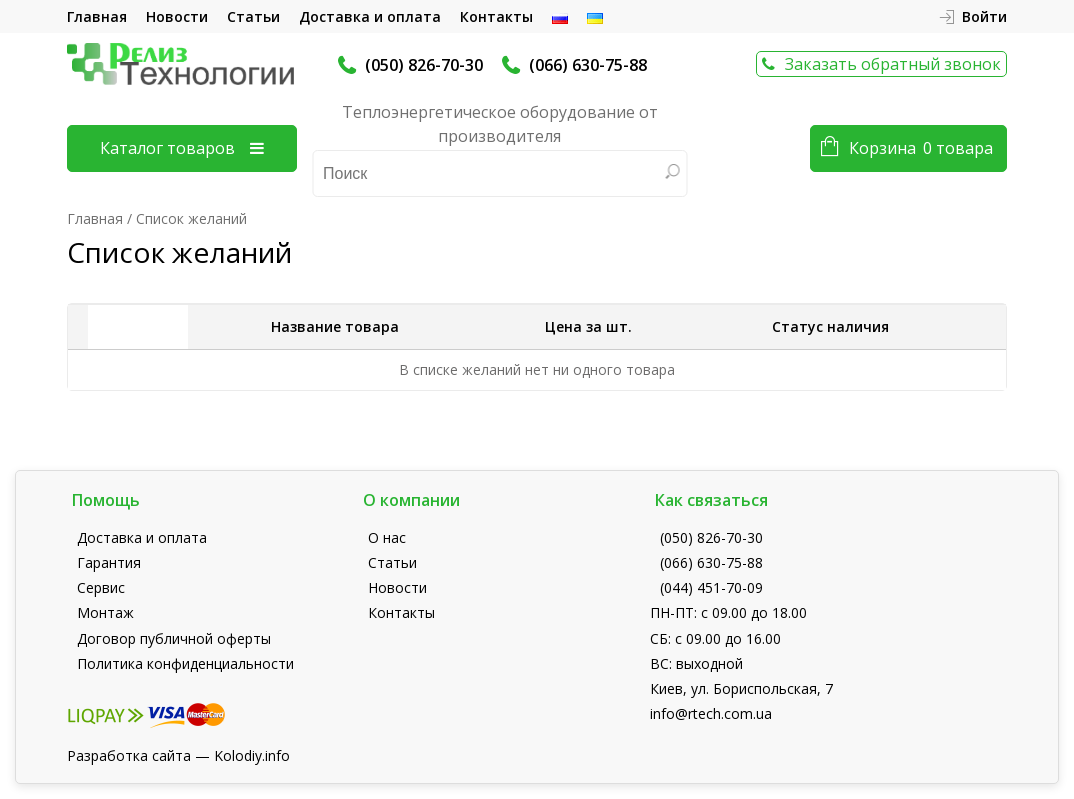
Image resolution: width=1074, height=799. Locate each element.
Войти (984, 16)
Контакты (496, 16)
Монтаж (105, 612)
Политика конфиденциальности (185, 663)
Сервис (101, 587)
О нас (387, 537)
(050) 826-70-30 (424, 65)
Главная (97, 16)
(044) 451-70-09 (711, 587)
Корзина (921, 148)
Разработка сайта (129, 755)
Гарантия (109, 562)
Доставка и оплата (370, 16)
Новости (177, 16)
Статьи (253, 16)
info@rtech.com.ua (711, 713)
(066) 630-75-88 (588, 65)
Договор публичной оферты (174, 638)
